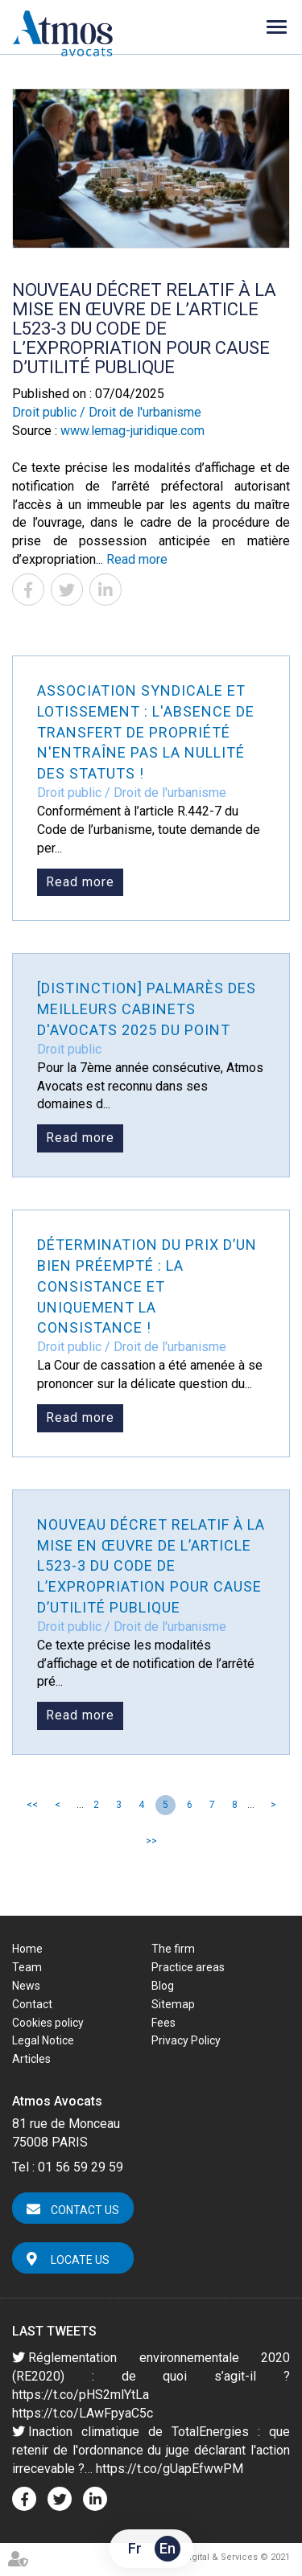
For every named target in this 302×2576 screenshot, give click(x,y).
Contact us (85, 2210)
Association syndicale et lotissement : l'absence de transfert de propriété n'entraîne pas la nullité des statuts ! (145, 732)
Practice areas (188, 1967)
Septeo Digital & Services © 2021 (220, 2557)
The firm (173, 1948)
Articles (31, 2058)
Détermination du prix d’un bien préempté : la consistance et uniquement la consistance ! (147, 1286)
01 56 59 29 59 (80, 2167)
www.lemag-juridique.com (132, 430)
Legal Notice (43, 2040)
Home (27, 1948)
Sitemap (173, 2004)
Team (27, 1967)
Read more (137, 559)
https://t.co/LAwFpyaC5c (82, 2413)
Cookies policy (48, 2022)
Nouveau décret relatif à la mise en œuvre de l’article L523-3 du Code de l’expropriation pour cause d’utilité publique (151, 1566)
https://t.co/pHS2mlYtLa (80, 2394)
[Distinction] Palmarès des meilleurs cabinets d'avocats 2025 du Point (146, 1009)
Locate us (80, 2259)
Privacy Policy (186, 2040)
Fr (135, 2548)
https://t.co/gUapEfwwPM (169, 2468)
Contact (32, 2004)
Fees (163, 2022)
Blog (162, 1985)
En (167, 2548)
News (26, 1985)
